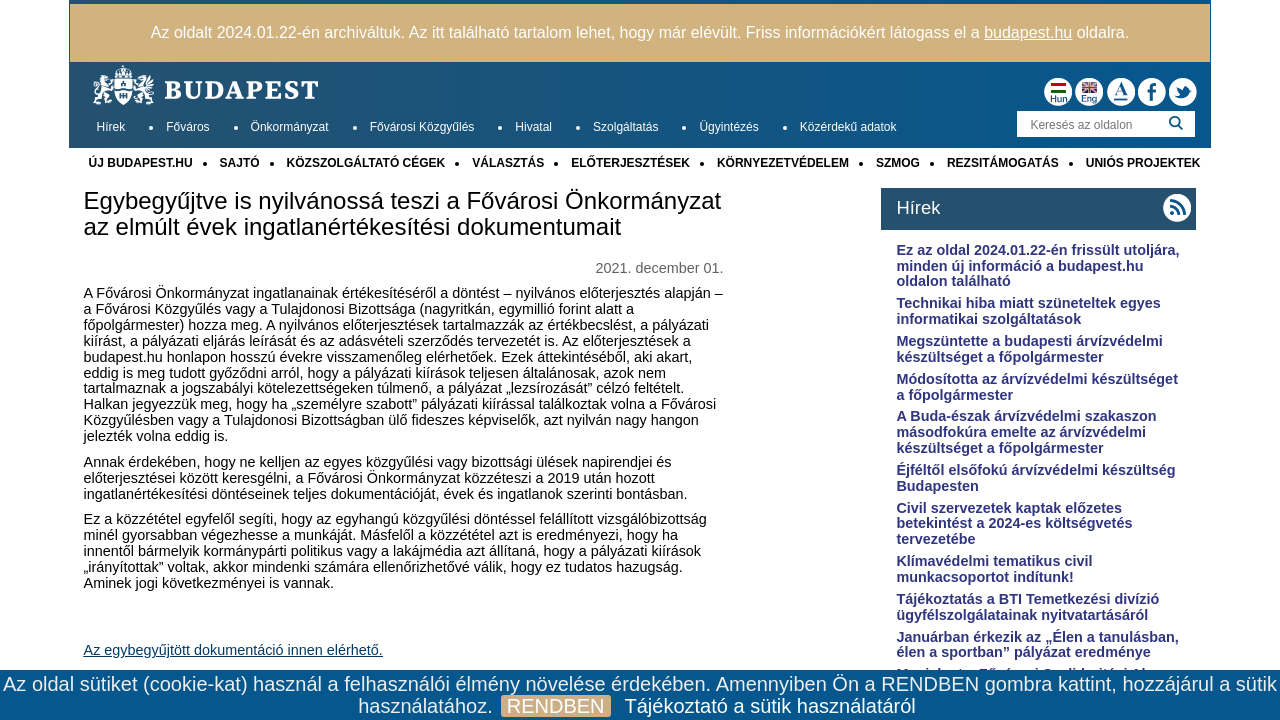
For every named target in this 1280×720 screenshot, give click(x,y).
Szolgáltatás (625, 127)
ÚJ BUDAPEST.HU (141, 163)
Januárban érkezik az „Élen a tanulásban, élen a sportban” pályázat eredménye (1037, 645)
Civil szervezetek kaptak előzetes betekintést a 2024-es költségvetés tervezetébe (1014, 524)
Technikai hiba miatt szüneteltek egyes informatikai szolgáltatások (1028, 311)
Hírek (111, 127)
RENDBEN (556, 706)
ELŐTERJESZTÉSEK (630, 163)
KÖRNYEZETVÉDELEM (783, 163)
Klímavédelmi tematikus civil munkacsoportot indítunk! (994, 569)
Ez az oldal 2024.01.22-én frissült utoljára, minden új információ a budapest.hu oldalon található (1037, 266)
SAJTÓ (240, 163)
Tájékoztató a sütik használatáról (770, 706)
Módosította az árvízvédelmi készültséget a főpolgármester (1037, 387)
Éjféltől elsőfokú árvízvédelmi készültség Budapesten (1035, 478)
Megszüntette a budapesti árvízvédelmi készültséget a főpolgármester (1029, 349)
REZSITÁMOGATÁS (1003, 163)
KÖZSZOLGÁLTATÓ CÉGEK (366, 163)
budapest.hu (1028, 32)
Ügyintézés (728, 127)
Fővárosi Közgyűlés (422, 127)
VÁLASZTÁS (508, 163)
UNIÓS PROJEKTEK (1143, 163)
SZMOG (898, 163)
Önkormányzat (290, 127)
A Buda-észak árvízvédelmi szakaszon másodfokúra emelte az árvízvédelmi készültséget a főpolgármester (1026, 432)
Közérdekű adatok (848, 127)
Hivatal (533, 127)
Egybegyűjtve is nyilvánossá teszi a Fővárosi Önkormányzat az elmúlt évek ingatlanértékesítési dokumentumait (403, 214)
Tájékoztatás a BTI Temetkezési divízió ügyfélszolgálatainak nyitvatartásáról (1027, 607)
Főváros (187, 127)
